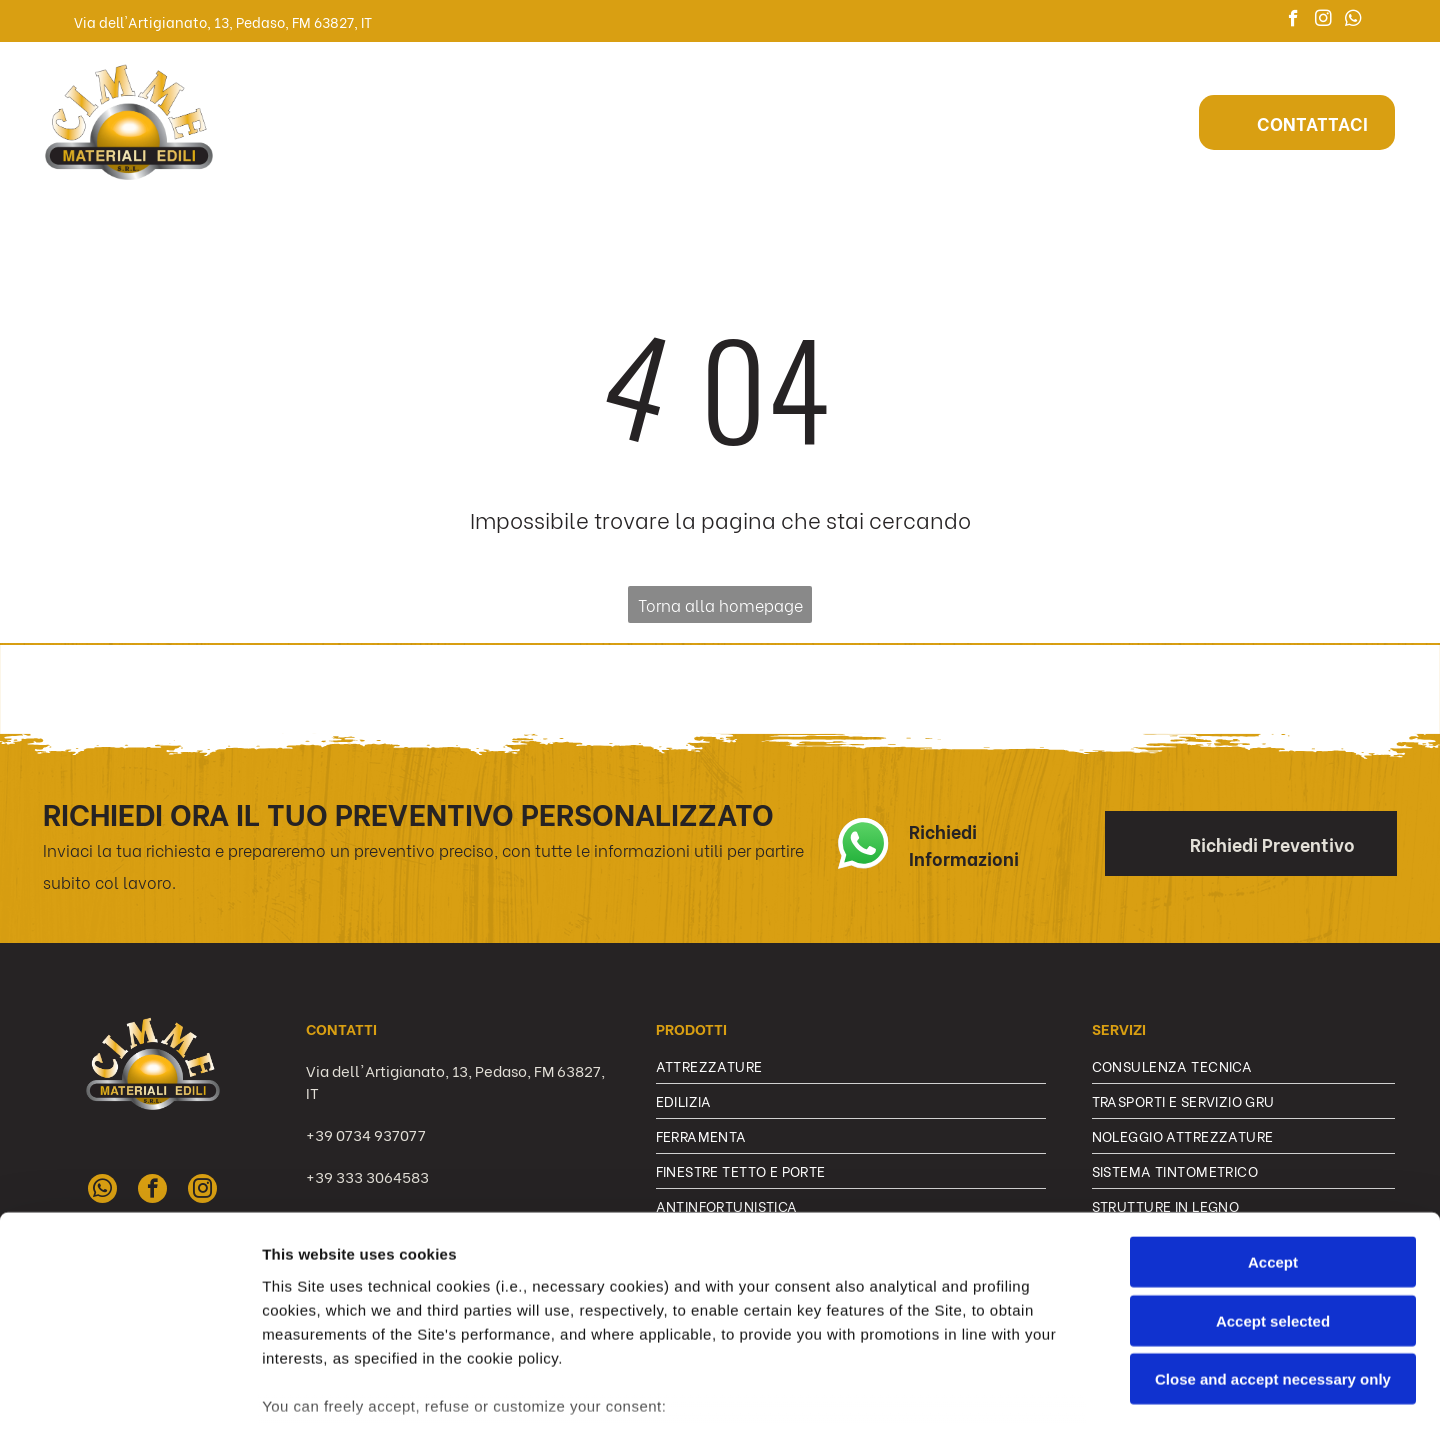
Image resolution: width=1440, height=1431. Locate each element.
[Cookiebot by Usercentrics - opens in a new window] (129, 1392)
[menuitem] (360, 122)
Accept (1273, 1122)
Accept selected (1273, 1180)
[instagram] (1323, 21)
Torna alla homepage (720, 604)
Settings (1017, 1391)
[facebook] (1293, 21)
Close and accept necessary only (1273, 1239)
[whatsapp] (1353, 21)
